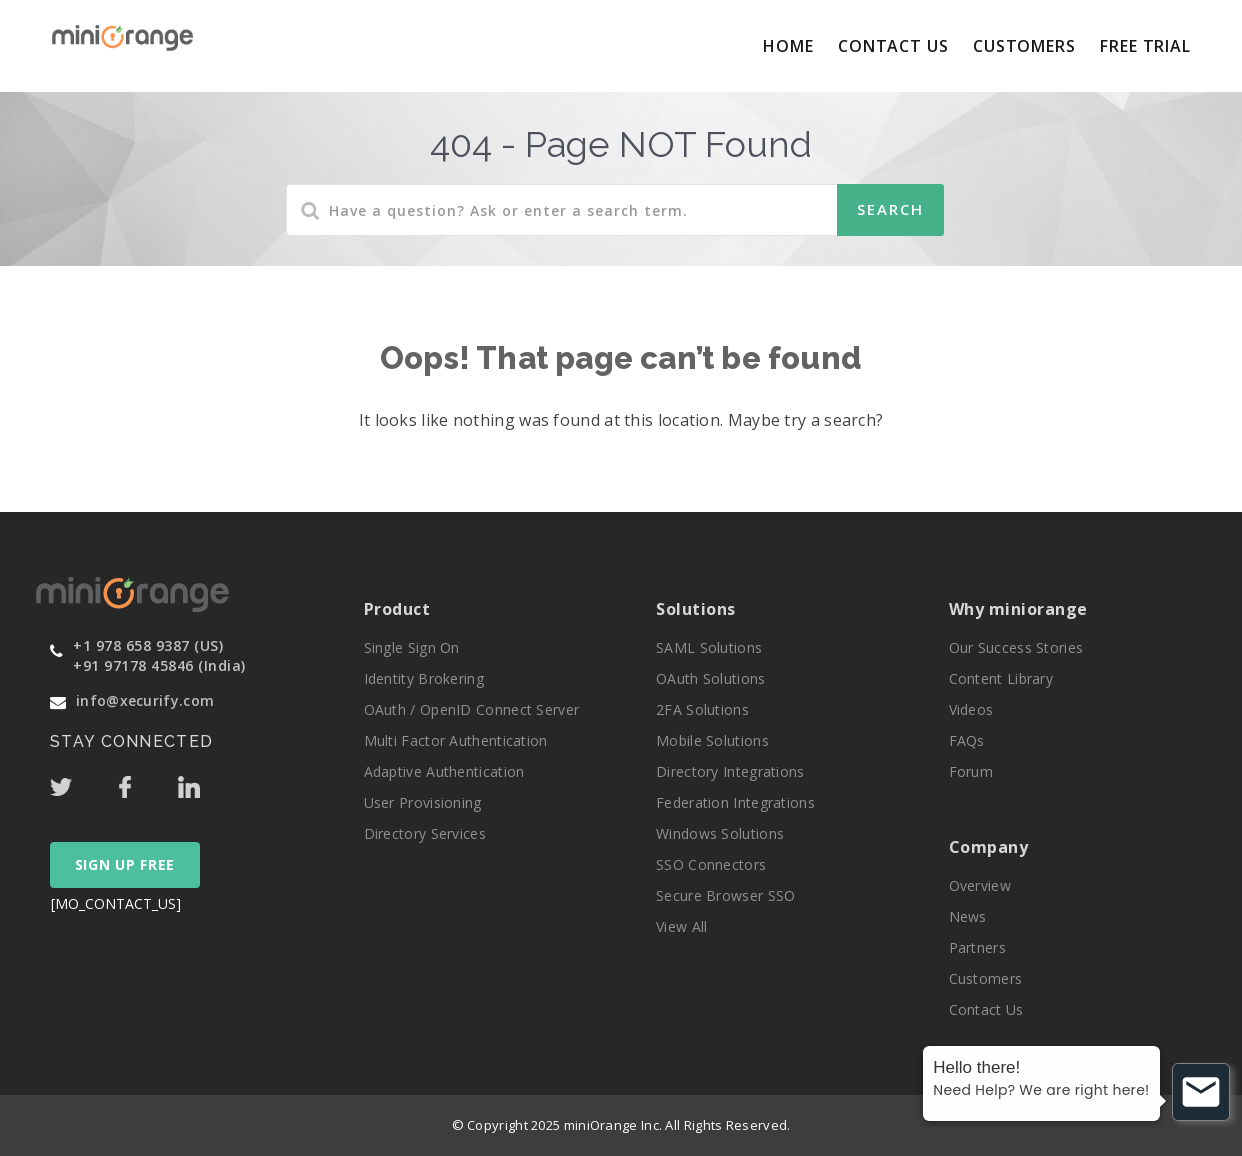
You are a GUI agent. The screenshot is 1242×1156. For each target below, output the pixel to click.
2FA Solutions (702, 709)
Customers (1024, 46)
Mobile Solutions (712, 740)
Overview (980, 885)
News (968, 916)
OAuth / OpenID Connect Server (472, 709)
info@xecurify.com (145, 700)
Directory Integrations (730, 771)
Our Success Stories (1016, 647)
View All (681, 926)
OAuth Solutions (711, 678)
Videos (971, 709)
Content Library (1001, 678)
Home (788, 46)
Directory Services (425, 833)
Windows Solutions (720, 833)
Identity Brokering (424, 678)
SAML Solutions (709, 647)
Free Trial (1145, 46)
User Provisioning (423, 802)
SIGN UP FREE (125, 864)
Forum (971, 771)
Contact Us (893, 46)
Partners (977, 947)
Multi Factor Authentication (456, 740)
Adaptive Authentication (444, 771)
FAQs (967, 740)
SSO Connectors (711, 864)
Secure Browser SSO (725, 895)
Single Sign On (412, 647)
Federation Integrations (735, 802)
